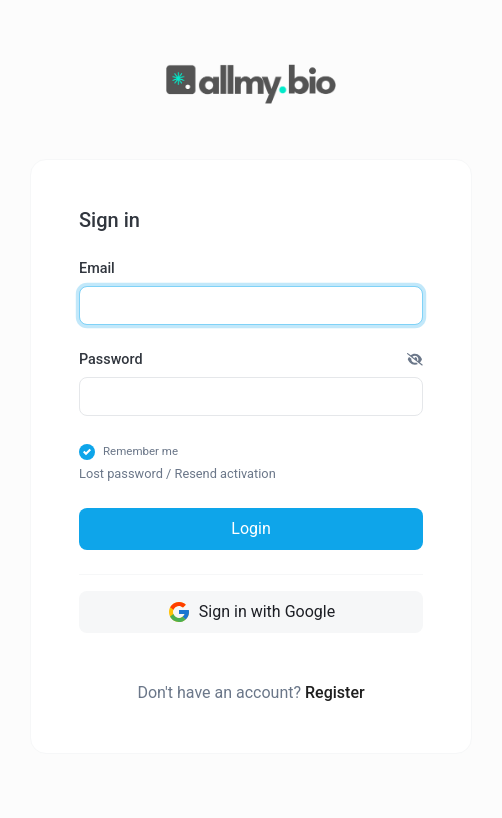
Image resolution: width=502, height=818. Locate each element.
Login (250, 528)
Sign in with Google (251, 612)
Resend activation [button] (225, 473)
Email (97, 268)
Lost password (121, 473)
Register (335, 692)
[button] (415, 360)
